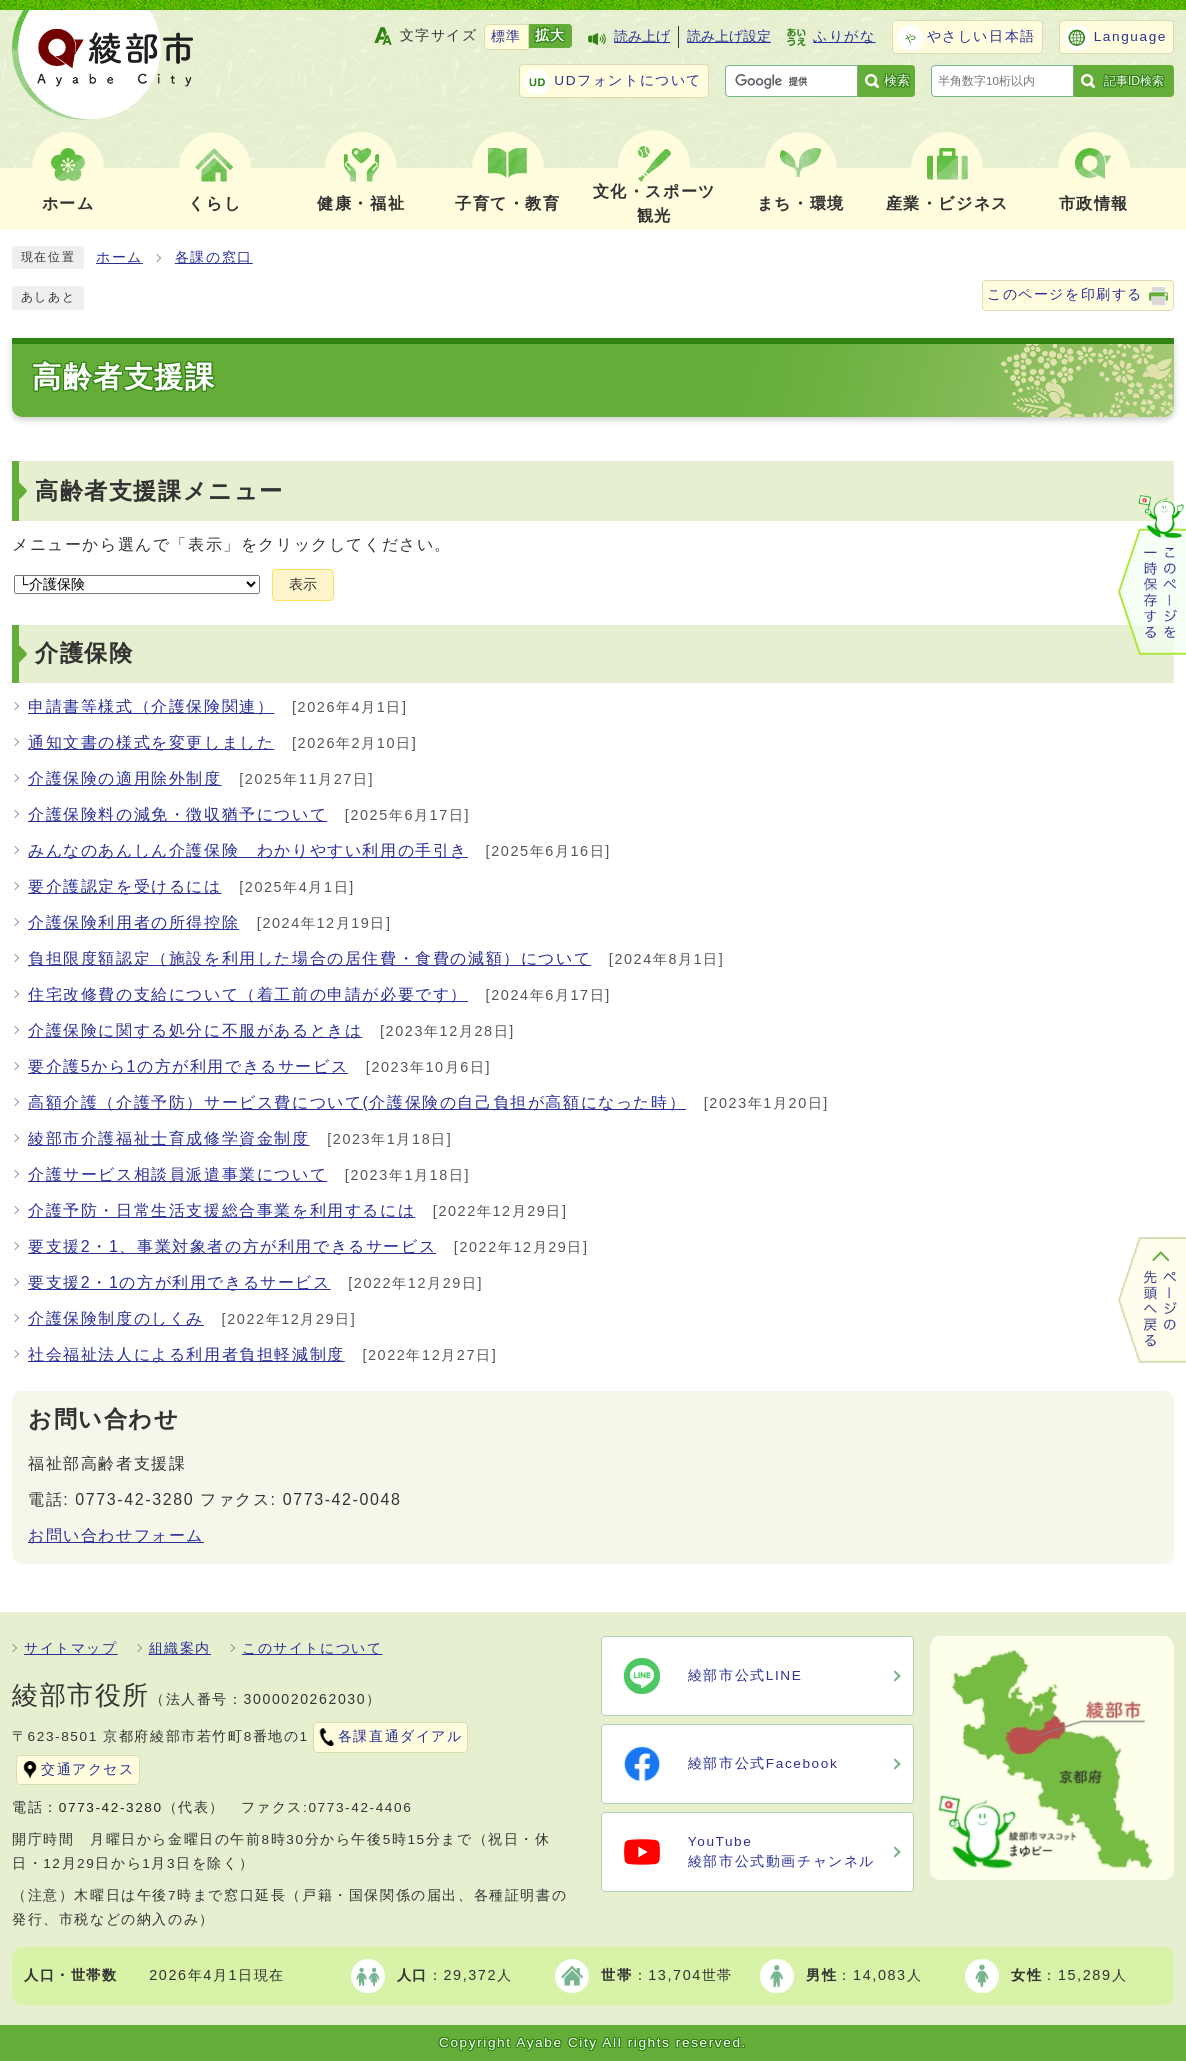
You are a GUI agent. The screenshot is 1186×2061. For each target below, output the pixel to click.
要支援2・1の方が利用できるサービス (179, 1282)
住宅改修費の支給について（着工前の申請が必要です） (248, 994)
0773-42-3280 (111, 1807)
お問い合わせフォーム (116, 1535)
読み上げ (642, 36)
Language (1130, 36)
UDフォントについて (628, 80)
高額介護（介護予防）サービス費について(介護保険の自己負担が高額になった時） (357, 1102)
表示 (303, 584)
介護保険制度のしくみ (116, 1318)
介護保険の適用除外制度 (125, 778)
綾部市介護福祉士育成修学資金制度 (169, 1138)
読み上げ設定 (729, 36)
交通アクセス (88, 1769)
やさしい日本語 (981, 36)
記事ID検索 (1134, 81)
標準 (506, 36)
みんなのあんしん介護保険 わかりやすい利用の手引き (248, 850)
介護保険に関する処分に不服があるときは (195, 1030)
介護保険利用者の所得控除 (133, 922)
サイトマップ (71, 1648)
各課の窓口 (214, 257)
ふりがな (844, 36)
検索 (897, 80)
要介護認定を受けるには (125, 886)
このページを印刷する (1065, 294)
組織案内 (180, 1648)
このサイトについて (312, 1648)
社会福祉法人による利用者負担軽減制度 (186, 1354)
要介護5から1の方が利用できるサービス (188, 1066)
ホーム (119, 257)
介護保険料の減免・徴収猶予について (177, 814)
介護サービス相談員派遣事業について (177, 1174)
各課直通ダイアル (400, 1736)
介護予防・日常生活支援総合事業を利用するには (221, 1210)
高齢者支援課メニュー (159, 491)
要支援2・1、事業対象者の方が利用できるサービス (232, 1246)
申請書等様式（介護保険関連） (151, 706)
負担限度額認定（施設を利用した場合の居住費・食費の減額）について (309, 958)
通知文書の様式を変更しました (151, 742)
